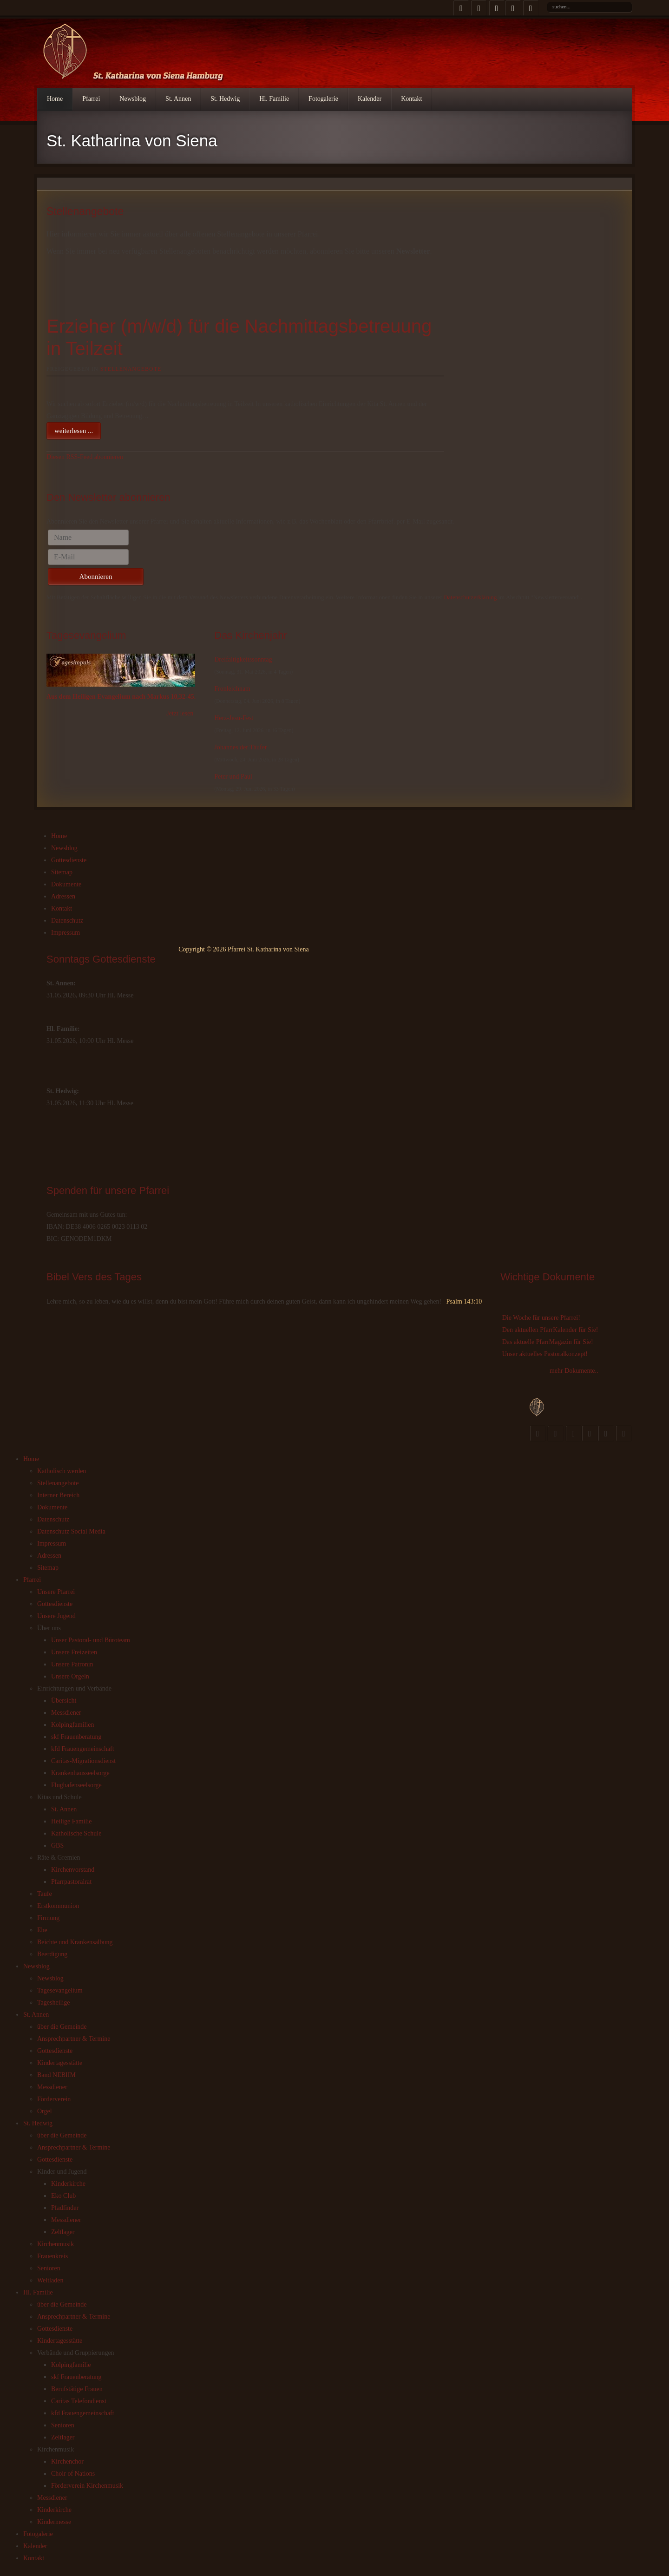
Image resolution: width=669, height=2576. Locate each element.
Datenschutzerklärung (470, 597)
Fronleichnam (232, 688)
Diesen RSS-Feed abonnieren (84, 457)
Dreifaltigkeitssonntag (243, 659)
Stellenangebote (131, 369)
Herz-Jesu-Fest (233, 717)
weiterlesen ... (73, 430)
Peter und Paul (233, 776)
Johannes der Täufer (240, 747)
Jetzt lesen (179, 713)
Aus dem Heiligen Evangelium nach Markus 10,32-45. (121, 696)
